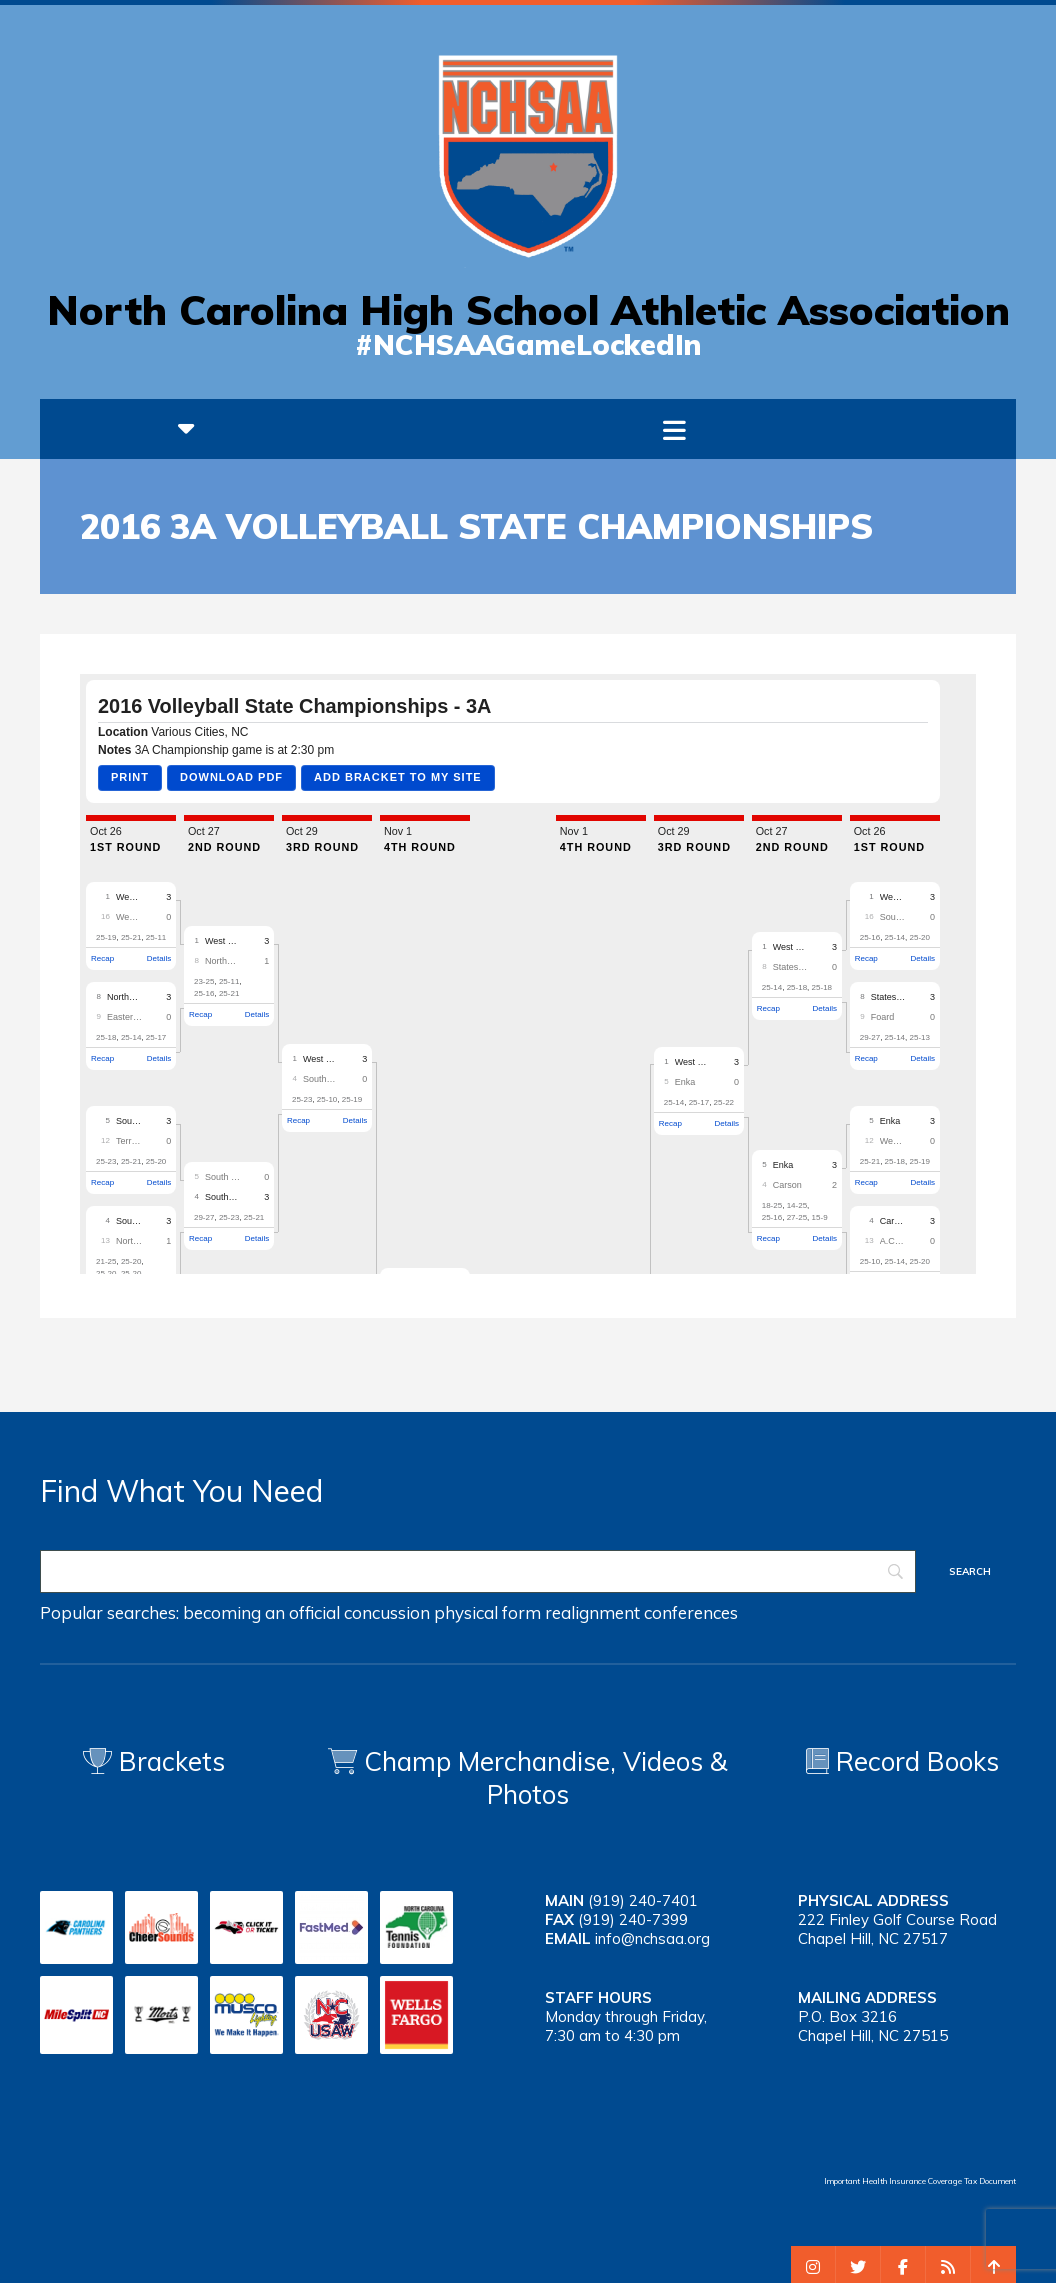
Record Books (902, 1761)
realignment (592, 1612)
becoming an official (261, 1612)
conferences (691, 1612)
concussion (387, 1612)
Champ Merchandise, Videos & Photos (546, 1778)
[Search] (478, 1571)
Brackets (154, 1761)
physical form (487, 1612)
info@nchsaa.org (652, 1938)
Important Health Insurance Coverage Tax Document (920, 2181)
